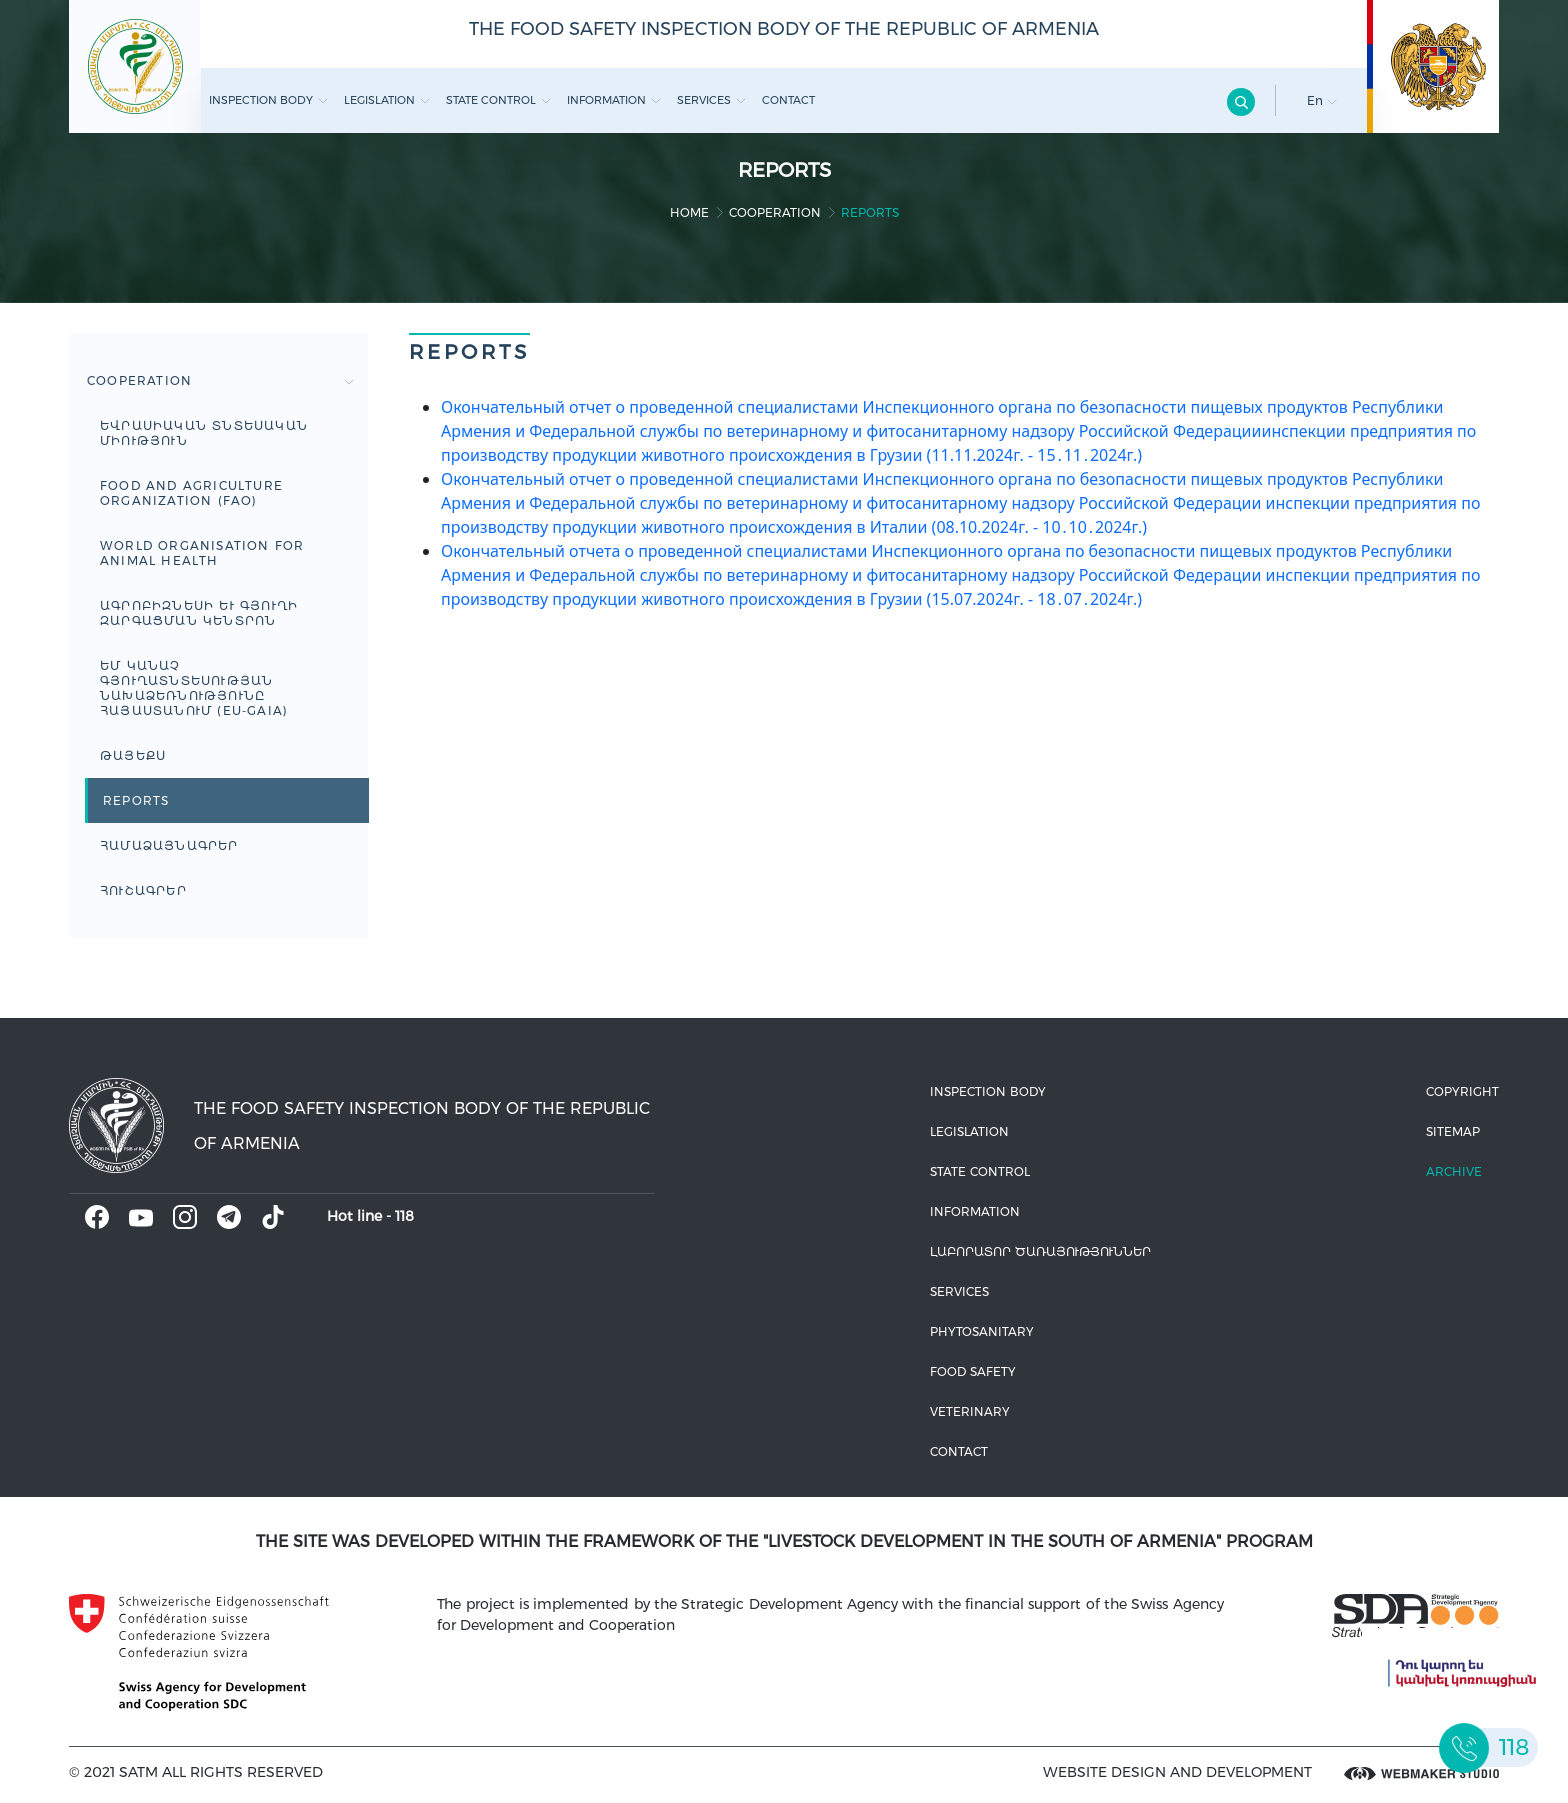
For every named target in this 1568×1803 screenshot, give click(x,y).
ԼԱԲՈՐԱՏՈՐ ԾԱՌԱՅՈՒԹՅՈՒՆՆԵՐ (1040, 1251)
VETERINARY (970, 1411)
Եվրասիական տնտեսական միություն (204, 433)
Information (614, 100)
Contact (788, 100)
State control (498, 100)
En (1322, 100)
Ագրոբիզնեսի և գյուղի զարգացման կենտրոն (199, 613)
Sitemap (1453, 1131)
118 (404, 1216)
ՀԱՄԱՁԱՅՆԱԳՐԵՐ (169, 845)
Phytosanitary (982, 1331)
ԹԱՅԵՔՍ (133, 755)
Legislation (387, 100)
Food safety (973, 1371)
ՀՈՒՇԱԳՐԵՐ (143, 890)
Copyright (1462, 1091)
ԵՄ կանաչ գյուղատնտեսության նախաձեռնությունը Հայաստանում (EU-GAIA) (194, 688)
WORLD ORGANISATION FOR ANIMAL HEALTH (202, 553)
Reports (136, 800)
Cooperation (775, 212)
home (689, 212)
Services (711, 100)
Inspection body (268, 100)
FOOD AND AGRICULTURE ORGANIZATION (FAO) (191, 493)
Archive (1454, 1171)
